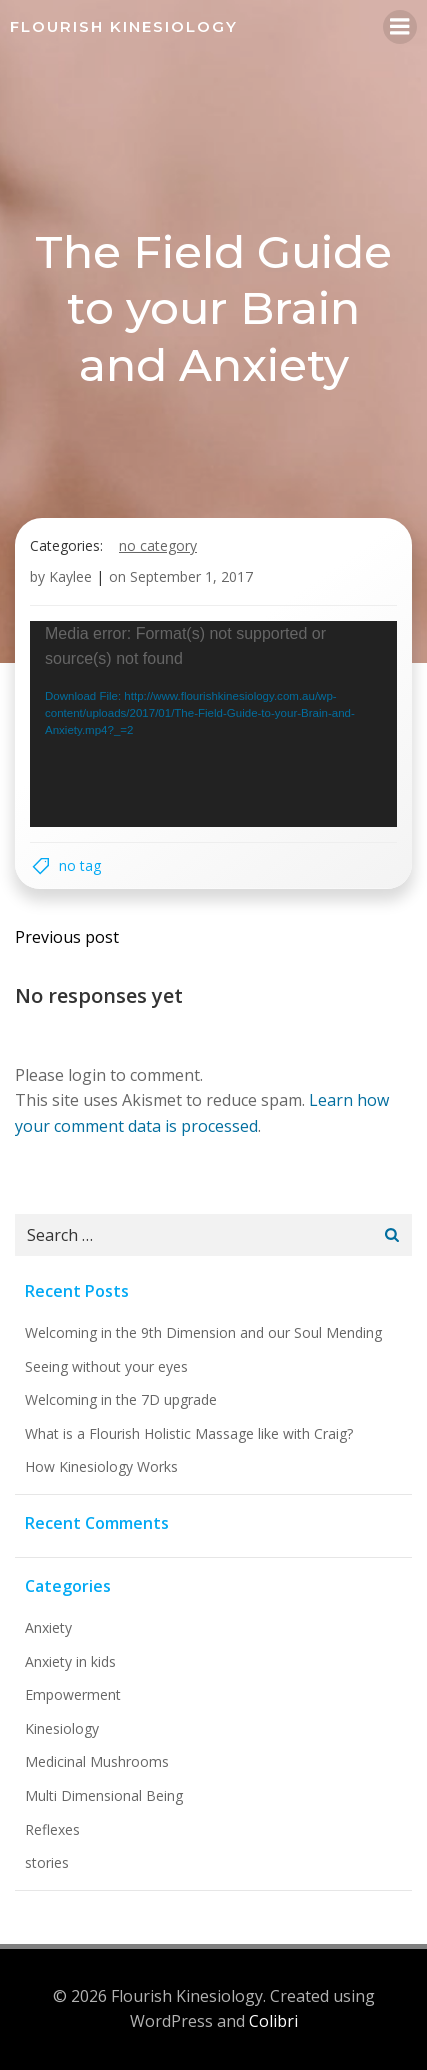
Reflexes (52, 1829)
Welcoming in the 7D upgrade (121, 1399)
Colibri (273, 2021)
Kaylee (70, 576)
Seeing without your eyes (106, 1366)
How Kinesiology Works (101, 1466)
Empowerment (73, 1694)
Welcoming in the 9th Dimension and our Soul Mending (203, 1332)
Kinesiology (62, 1728)
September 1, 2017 (191, 576)
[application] (213, 724)
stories (47, 1862)
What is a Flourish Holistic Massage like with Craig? (189, 1433)
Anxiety (48, 1627)
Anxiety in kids (70, 1661)
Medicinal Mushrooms (97, 1761)
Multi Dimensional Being (104, 1795)
